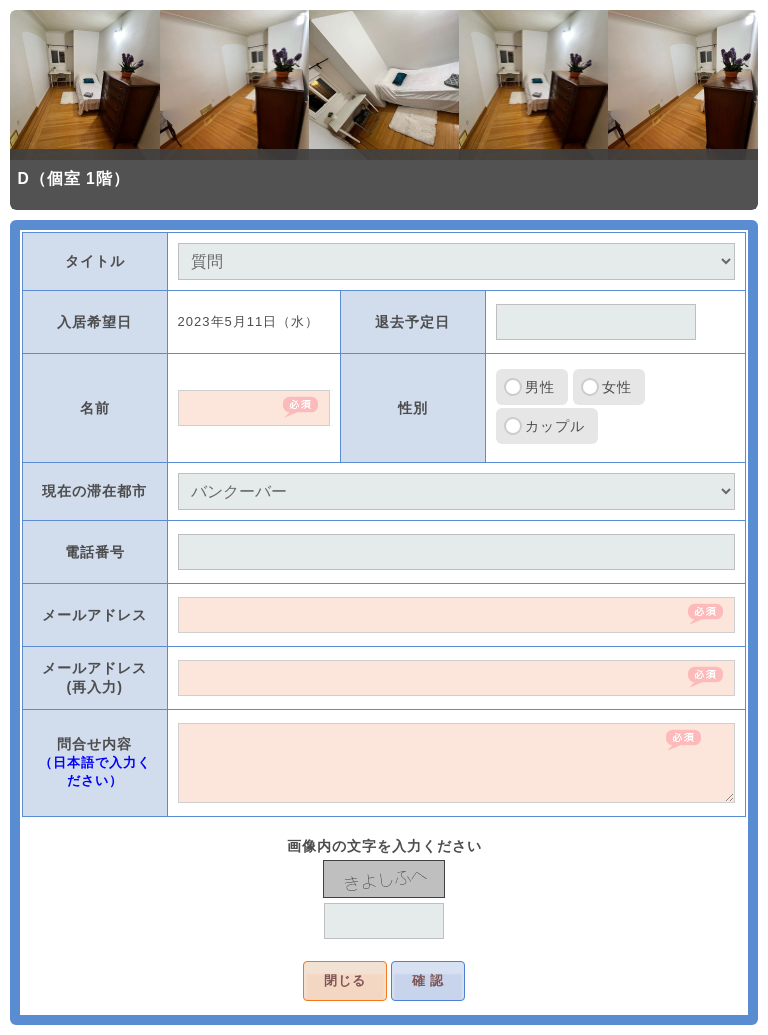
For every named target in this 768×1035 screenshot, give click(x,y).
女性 (617, 387)
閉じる (345, 980)
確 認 (428, 980)
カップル (555, 426)
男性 (540, 387)
